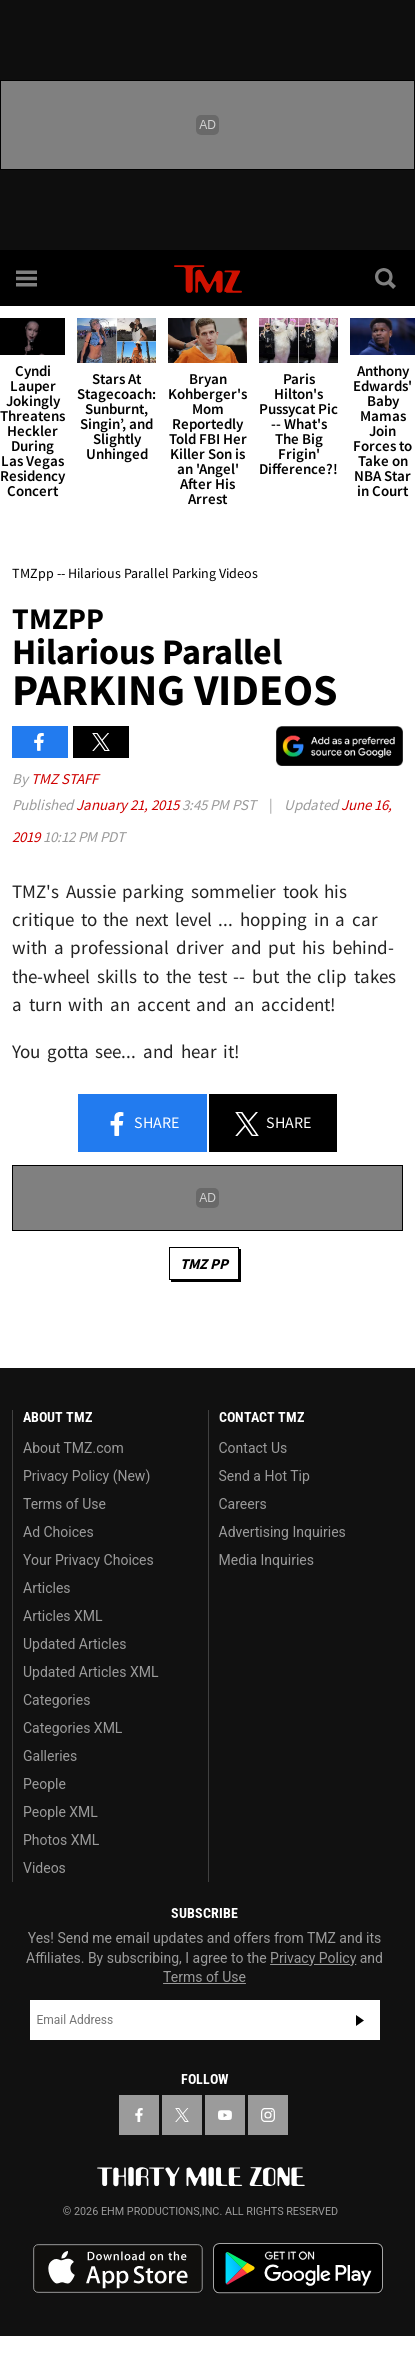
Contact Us (253, 1448)
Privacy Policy (313, 1958)
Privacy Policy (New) (86, 1476)
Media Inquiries (266, 1560)
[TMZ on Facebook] (139, 2115)
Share (142, 1124)
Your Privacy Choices (88, 1560)
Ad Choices (58, 1532)
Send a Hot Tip (264, 1476)
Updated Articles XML (90, 1672)
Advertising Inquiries (282, 1532)
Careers (243, 1504)
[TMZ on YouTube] (225, 2115)
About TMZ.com (73, 1448)
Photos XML (61, 1840)
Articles (47, 1588)
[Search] (387, 278)
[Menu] (28, 278)
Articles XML (63, 1616)
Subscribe (360, 2020)
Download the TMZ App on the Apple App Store (118, 2269)
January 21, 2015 (129, 804)
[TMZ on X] (182, 2115)
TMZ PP (204, 1263)
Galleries (50, 1756)
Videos (44, 1868)
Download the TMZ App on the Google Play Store (298, 2268)
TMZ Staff (64, 778)
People (44, 1784)
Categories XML (72, 1728)
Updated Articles (74, 1644)
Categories (56, 1700)
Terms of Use (64, 1504)
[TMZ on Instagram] (268, 2115)
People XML (60, 1812)
